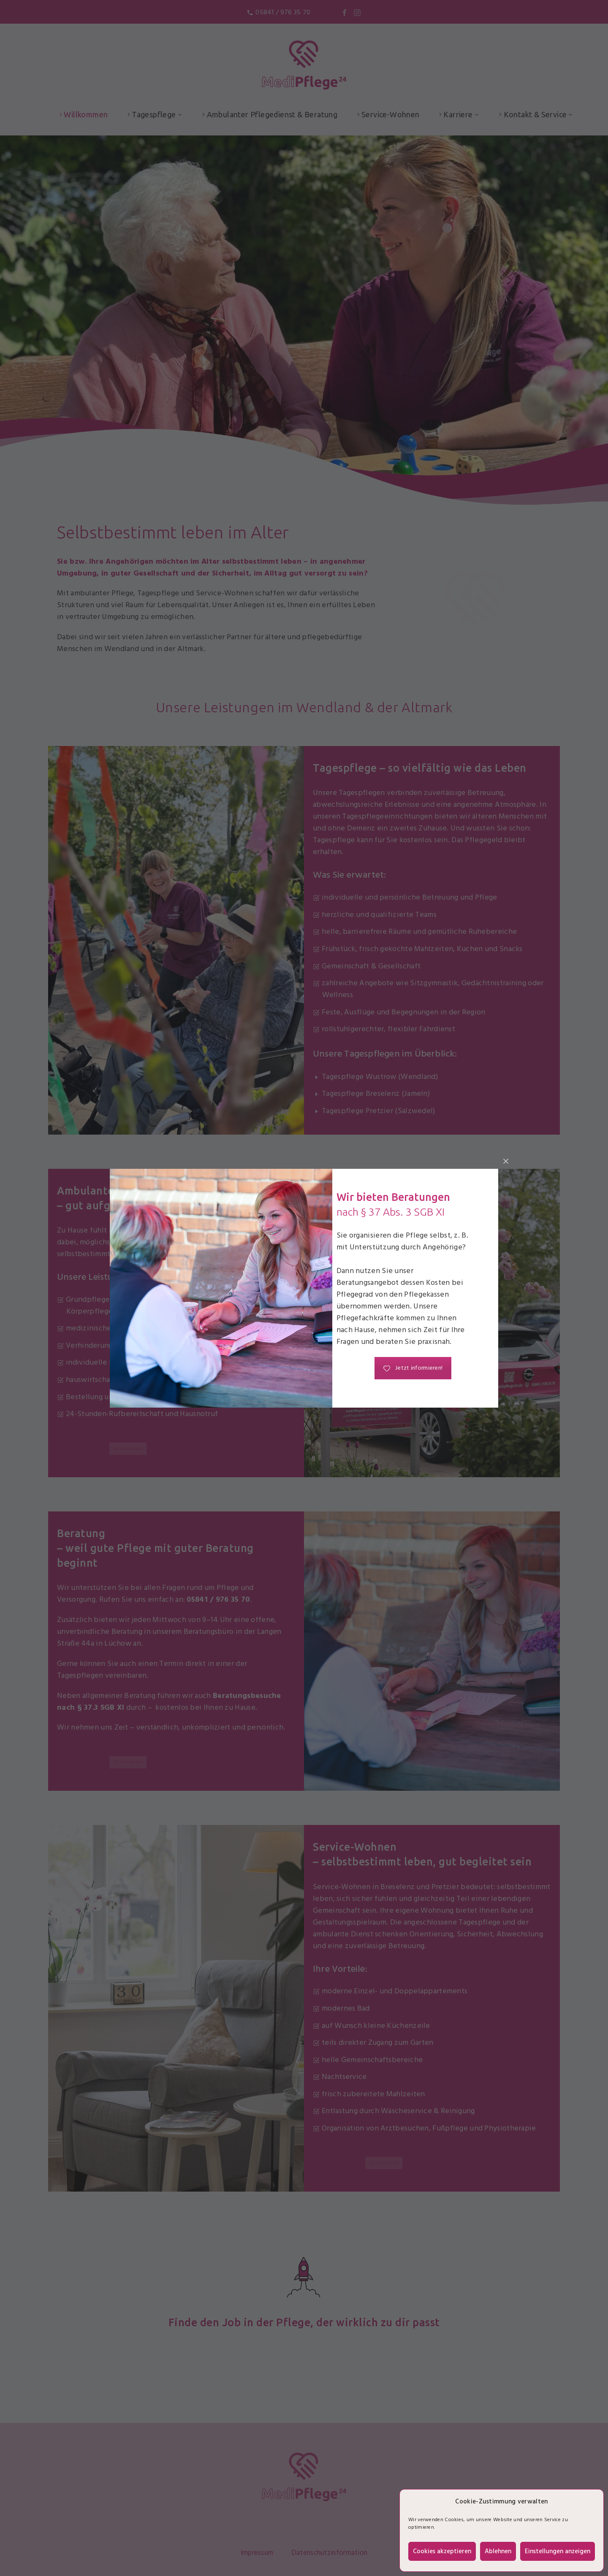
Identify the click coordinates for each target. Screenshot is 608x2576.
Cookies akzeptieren (442, 2551)
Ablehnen (498, 2551)
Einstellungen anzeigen (557, 2551)
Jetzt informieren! (412, 1368)
